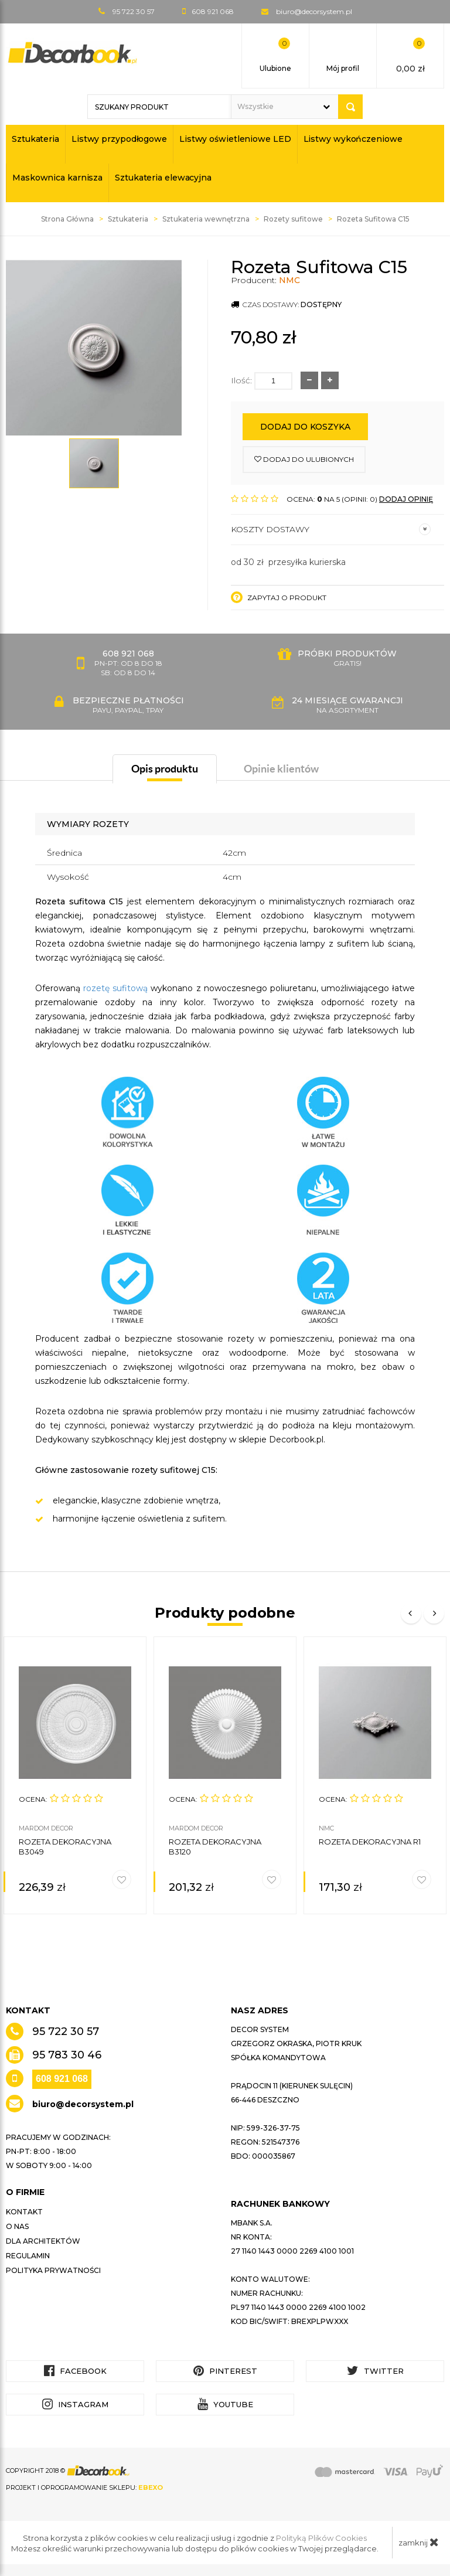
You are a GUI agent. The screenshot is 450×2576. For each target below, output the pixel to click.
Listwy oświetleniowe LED (235, 139)
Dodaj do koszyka (305, 426)
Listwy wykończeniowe (353, 139)
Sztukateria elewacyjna (163, 177)
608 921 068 (62, 2079)
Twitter (375, 2370)
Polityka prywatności (53, 2270)
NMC (289, 280)
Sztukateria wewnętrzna (206, 219)
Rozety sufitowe (293, 219)
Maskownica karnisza (57, 177)
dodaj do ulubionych (304, 459)
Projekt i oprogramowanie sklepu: (84, 2487)
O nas (17, 2226)
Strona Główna (67, 219)
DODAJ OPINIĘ (406, 499)
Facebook (75, 2370)
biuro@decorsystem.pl (314, 11)
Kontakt (24, 2211)
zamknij (418, 2542)
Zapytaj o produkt (278, 597)
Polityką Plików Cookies (321, 2538)
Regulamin (28, 2255)
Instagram (75, 2404)
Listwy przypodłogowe (119, 139)
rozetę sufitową (115, 988)
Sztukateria (35, 139)
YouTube (225, 2404)
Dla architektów (43, 2241)
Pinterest (225, 2370)
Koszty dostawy (331, 529)
